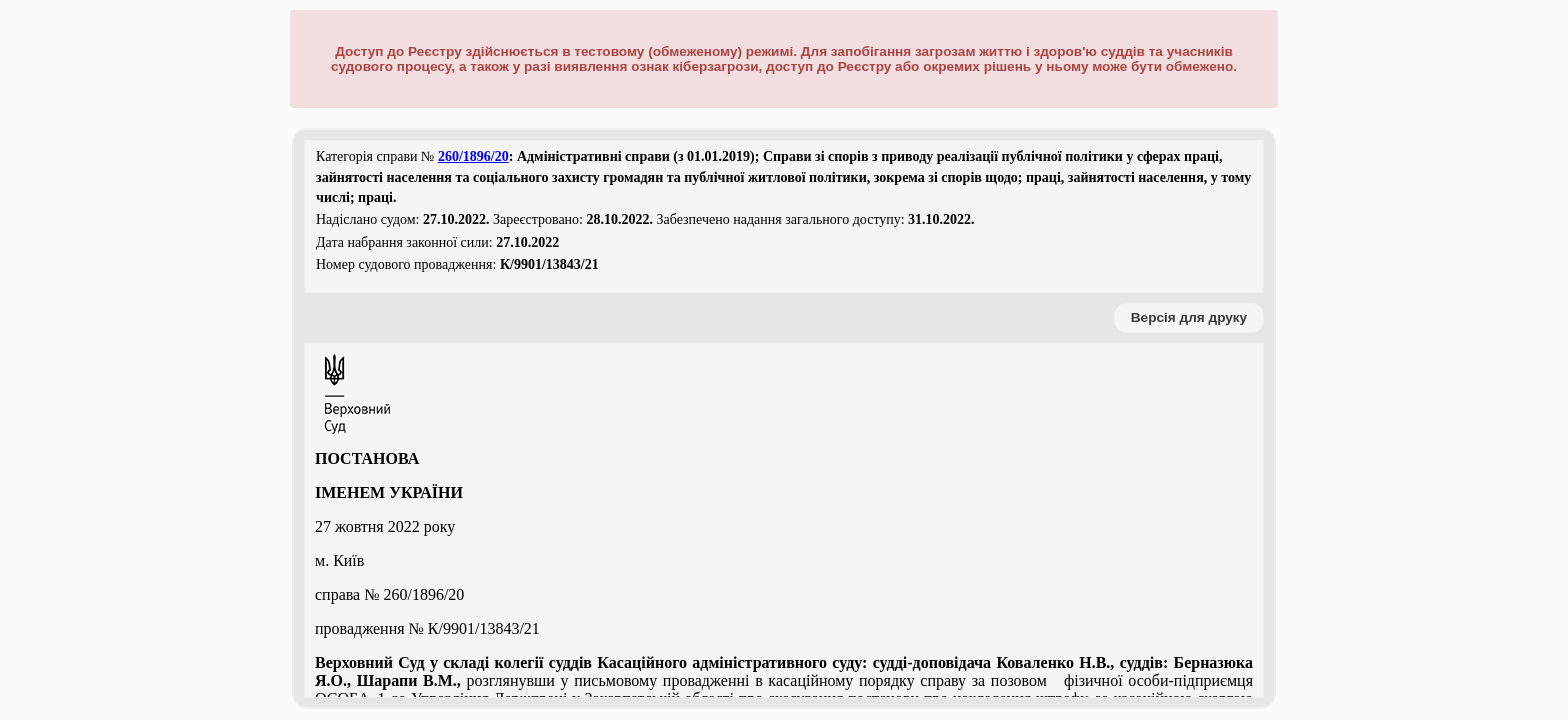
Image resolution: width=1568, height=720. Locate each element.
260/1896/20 (473, 156)
